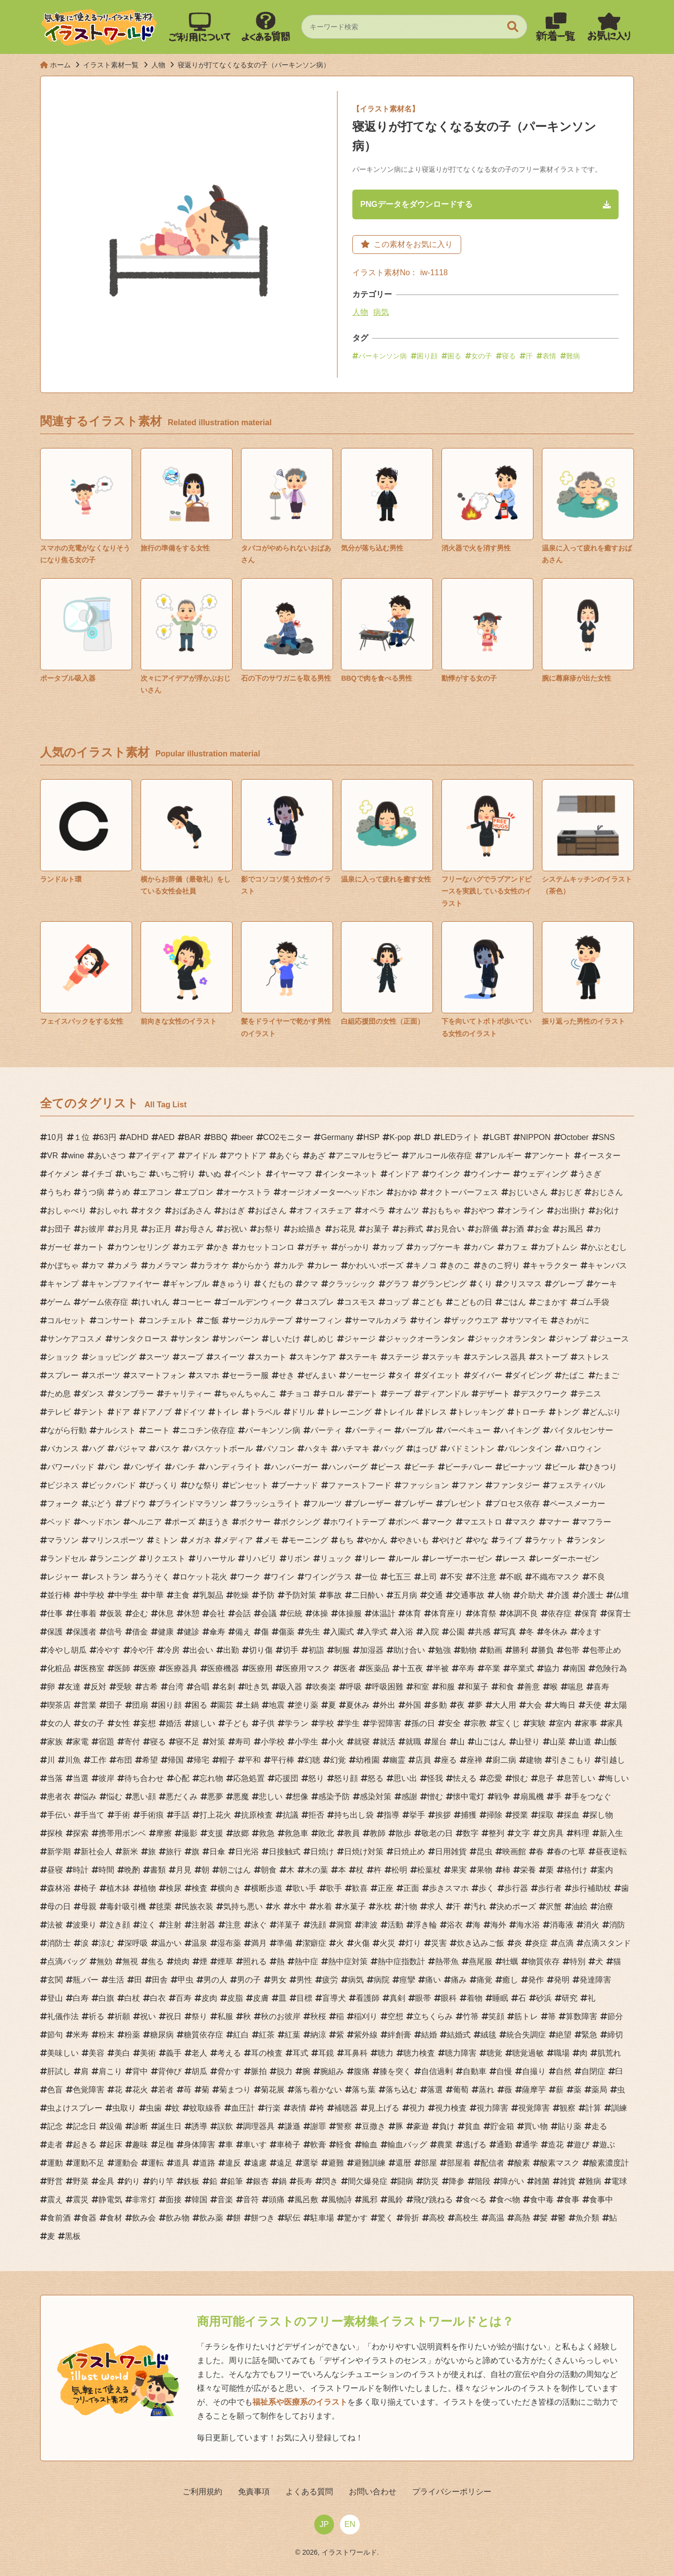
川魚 (73, 1762)
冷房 (172, 1652)
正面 (411, 1890)
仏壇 (621, 1597)
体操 (320, 1615)
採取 (546, 1817)
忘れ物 (211, 1780)
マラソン (63, 1542)
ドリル (302, 1414)
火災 (387, 1945)
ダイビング (532, 1377)
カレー (326, 1267)
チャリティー (187, 1395)
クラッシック (352, 1286)
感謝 (409, 1798)
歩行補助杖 (591, 1890)
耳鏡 (326, 2055)
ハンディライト (233, 1469)
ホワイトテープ (357, 1524)
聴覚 (494, 2055)
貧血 (473, 2128)
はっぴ (425, 1450)
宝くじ (508, 1725)
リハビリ (261, 1560)
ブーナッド (298, 1487)
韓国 (199, 2201)
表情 (549, 357)
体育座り (447, 1615)
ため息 (59, 1395)
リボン (298, 1560)
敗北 (326, 1835)
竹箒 (471, 2018)
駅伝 (292, 2220)
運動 (55, 2165)
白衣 (158, 2000)
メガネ (199, 1542)
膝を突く (395, 2073)
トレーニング (348, 1414)
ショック (63, 1359)
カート (92, 1249)
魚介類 (587, 2220)
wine (76, 1157)
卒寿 (467, 1670)
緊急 (589, 2036)
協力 (552, 1670)
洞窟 (344, 1927)
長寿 (304, 2183)
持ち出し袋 (354, 1817)
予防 (267, 1597)
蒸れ (486, 2091)
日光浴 (247, 1853)
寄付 (132, 1743)
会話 (243, 1615)
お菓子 (377, 1231)
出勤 (231, 1652)
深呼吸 (136, 1945)
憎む (435, 1798)
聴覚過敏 (528, 2055)
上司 (429, 1579)
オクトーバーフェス (462, 1194)
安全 (453, 1725)
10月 (55, 1139)
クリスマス (522, 1286)
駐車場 (322, 2220)
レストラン (108, 1579)
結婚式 (459, 2036)
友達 (73, 1688)
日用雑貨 (451, 1853)
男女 (279, 1982)
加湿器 (372, 1652)
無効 (104, 1963)
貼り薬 (569, 2128)
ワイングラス (328, 1579)
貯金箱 (502, 2128)
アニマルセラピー (367, 1157)
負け (447, 2128)
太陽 (619, 1707)
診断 (140, 2128)
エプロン (197, 1194)
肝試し (59, 2073)
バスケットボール (221, 1450)
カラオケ (213, 1267)
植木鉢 (118, 1890)
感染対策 (375, 1798)
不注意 (484, 1579)
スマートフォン (158, 1377)
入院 (431, 1634)
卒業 (492, 1670)
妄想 (148, 1725)
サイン (429, 1322)
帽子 (227, 1762)
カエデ (191, 1249)
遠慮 (259, 2165)
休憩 (191, 1615)
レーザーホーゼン (460, 1560)
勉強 (443, 1652)
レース (514, 1560)
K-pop (400, 1139)
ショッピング (112, 1359)
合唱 (201, 1688)
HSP (371, 1139)
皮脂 (235, 2000)
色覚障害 (88, 2091)
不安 (455, 1579)
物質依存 (544, 1963)
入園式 (342, 1634)
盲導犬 (334, 2000)
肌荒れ (609, 2055)
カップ (391, 1249)
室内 (564, 1725)
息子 (546, 1780)
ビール (564, 1469)
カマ (96, 1267)
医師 (122, 1670)
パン (112, 1469)
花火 (140, 2091)
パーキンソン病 (382, 357)
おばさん (271, 1212)
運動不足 (88, 2165)
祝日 (174, 2018)
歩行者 (550, 1890)
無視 (130, 1963)
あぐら (288, 1157)
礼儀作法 (63, 2018)
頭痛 (277, 2201)
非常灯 (144, 2201)
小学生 (306, 1743)
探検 (55, 1835)
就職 (413, 1743)
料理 (581, 1835)
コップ (397, 1304)
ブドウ (134, 1505)
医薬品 (377, 1670)
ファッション (425, 1487)
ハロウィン (581, 1450)
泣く (148, 1927)
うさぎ (589, 1176)
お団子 (59, 1231)
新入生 (611, 1835)
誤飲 (225, 2128)
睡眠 (500, 2000)
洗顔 (318, 1927)
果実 (459, 1872)
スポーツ (104, 1377)
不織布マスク (555, 1579)
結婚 (429, 2036)
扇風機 (532, 1798)
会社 (217, 1615)
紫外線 (366, 2036)
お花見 (344, 1231)
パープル (417, 1432)
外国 (413, 1707)
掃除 (494, 1817)
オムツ (407, 1212)
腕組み (332, 2073)
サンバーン (239, 1341)
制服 (342, 1652)
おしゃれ (112, 1212)
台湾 (176, 1688)
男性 (304, 1982)
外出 (387, 1707)
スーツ (158, 1359)
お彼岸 (92, 1231)
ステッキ (445, 1359)
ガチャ (316, 1249)
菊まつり (235, 2091)
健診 (191, 1634)
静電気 (110, 2201)
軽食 (344, 2146)
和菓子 (476, 1688)
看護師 (368, 2000)
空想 (395, 2018)
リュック (336, 1560)
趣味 (140, 2146)
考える (229, 2055)
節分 (615, 2018)
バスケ (168, 1450)
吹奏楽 (324, 1688)
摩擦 (164, 1835)
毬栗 (164, 1908)
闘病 (405, 2183)
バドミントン (470, 1450)
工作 (98, 1762)
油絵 (579, 1908)
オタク (150, 1212)
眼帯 (423, 2000)
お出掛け (569, 1212)
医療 (148, 1670)
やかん (375, 1542)
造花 (556, 2146)
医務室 (92, 1670)
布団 (124, 1762)
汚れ (478, 1908)
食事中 (601, 2201)
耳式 (300, 2055)
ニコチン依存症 (207, 1432)
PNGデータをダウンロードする (423, 205)
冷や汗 (142, 1652)
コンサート (116, 1322)
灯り (413, 1945)
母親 (88, 1908)
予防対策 (300, 1597)
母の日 (59, 1908)
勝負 (546, 1652)
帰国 (176, 1762)
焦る (156, 1963)
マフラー (595, 1524)
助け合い (409, 1652)
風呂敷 (306, 2201)
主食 (182, 1597)
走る (599, 2128)
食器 (88, 2220)
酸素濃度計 (609, 2165)
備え (243, 1634)
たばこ (573, 1377)
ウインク (445, 1176)
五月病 (405, 1597)
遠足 (284, 2165)
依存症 (560, 1615)
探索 (81, 1835)
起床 (114, 2146)
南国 (577, 1670)
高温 (496, 2220)
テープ (399, 1395)
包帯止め (605, 1652)
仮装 (114, 1615)
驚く (385, 2220)
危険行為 (611, 1670)
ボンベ (407, 1524)
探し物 (601, 1817)
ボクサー (255, 1524)
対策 (217, 1743)
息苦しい (579, 1780)
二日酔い (368, 1597)
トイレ (227, 1414)
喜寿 (601, 1688)
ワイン (282, 1579)
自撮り (534, 2073)
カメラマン (168, 1267)
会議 (269, 1615)
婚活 (174, 1725)
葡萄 (461, 2091)
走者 (55, 2146)
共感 (482, 1634)
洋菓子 (288, 1927)
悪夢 (215, 1798)
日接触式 (284, 1853)
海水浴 (528, 1927)
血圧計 (243, 2110)
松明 (399, 1872)
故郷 (241, 1835)
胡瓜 (199, 2073)
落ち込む (401, 2091)
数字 (471, 1835)
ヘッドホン (100, 1524)
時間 (106, 1872)
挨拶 (443, 1817)
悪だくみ (181, 1798)
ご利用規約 (218, 2493)
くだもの (276, 1286)
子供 (267, 1725)
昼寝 (55, 1872)
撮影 (189, 1835)
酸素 (522, 2165)
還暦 (403, 2165)
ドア (122, 1414)
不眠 (514, 1579)
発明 (562, 1982)
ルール (407, 1560)
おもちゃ (445, 1212)
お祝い (235, 1231)
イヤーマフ (292, 1176)
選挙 (310, 2165)
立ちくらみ (433, 2018)
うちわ (59, 1194)
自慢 (504, 2073)
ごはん (514, 1304)
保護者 (84, 1634)
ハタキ (316, 1450)
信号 (114, 1634)
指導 (391, 1817)
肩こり (110, 2073)
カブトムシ (558, 1249)
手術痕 (152, 1817)
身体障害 (199, 2146)
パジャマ (130, 1450)
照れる (255, 1963)
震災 (81, 2201)
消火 (591, 1927)
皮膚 (261, 2000)
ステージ (403, 1359)
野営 (55, 2183)
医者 (348, 1670)
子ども (237, 1725)
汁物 (409, 1908)
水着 (324, 1908)
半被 (441, 1670)
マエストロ (482, 1524)
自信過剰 (437, 2073)
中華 (156, 1597)
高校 (437, 2220)
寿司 (243, 1743)
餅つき (263, 2220)
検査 (199, 1890)
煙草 (225, 1963)
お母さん (197, 1231)
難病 (573, 357)
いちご (134, 1176)
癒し (510, 1982)
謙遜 (292, 2128)
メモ (271, 1542)
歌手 (334, 1890)
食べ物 (508, 2201)
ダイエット (441, 1377)
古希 (150, 1688)
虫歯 (154, 2110)
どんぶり (605, 1414)
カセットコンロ (266, 1249)
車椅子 (288, 2146)
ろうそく (154, 1579)
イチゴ (100, 1176)
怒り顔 (346, 1780)
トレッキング (480, 1414)
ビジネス (63, 1487)
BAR (193, 1139)
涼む (106, 1945)
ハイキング (520, 1432)
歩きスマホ (449, 1890)
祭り (199, 2018)
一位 (370, 1579)
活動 (395, 1927)
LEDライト (460, 1139)
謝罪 (318, 2128)
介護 (562, 1597)
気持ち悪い (243, 1908)
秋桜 (318, 2018)
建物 (534, 1762)
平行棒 (282, 1762)
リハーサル (215, 1560)
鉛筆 (235, 2183)
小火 (336, 1743)
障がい (512, 2183)
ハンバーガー (294, 1469)
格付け (575, 1872)
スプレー (63, 1377)
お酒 (516, 1231)
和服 (447, 1688)
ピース (389, 1469)
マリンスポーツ (116, 1542)
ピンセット (249, 1487)
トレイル (397, 1414)
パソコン (278, 1450)
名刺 (227, 1688)
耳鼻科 (356, 2055)
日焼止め (409, 1853)
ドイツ (193, 1414)
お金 (542, 1231)
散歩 (403, 1835)
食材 (114, 2220)
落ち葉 (364, 2091)
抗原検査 (257, 1817)
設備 (114, 2128)
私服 (225, 2018)
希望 (150, 1762)
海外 (498, 1927)
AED (166, 1139)
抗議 (290, 1817)
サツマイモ (528, 1322)
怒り (316, 1780)
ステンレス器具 (498, 1359)
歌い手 (304, 1890)
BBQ (219, 1139)
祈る (96, 2018)
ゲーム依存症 (104, 1304)
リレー (373, 1560)
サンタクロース (140, 1341)
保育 (589, 1615)
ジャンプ (571, 1341)
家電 (81, 1743)
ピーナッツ (522, 1469)
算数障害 (581, 2018)
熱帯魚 (447, 1963)
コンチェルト (169, 1322)
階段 (482, 2183)
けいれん (154, 1304)
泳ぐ (259, 1927)
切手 (290, 1652)
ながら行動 (67, 1432)
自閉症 (593, 2073)
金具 (106, 2183)
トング (567, 1414)
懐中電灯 (468, 1798)
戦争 (502, 1798)
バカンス (63, 1450)
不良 (597, 1579)
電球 (619, 2183)
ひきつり (601, 1469)
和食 (506, 1688)
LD (426, 1139)
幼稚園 (368, 1762)
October (575, 1139)
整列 (496, 1835)
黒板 (73, 2238)
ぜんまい (320, 1377)
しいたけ (284, 1341)
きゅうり (235, 1286)
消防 (617, 1927)
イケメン (63, 1176)
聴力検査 (419, 2055)
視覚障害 (534, 2110)
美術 (148, 2055)
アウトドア (246, 1157)
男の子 (249, 1982)
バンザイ (146, 1469)
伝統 (294, 1615)
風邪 (370, 2201)
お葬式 (411, 1231)
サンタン (193, 1341)
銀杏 (261, 2183)
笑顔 (496, 2018)
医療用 (261, 1670)
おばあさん (191, 1212)
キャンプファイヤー (124, 1286)
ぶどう (100, 1505)
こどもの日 (472, 1304)
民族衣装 (197, 1908)
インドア (403, 1176)
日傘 (217, 1853)
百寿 (184, 2000)
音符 (251, 2201)
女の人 (59, 1725)
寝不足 (187, 1743)
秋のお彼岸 (280, 2018)
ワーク (249, 1579)
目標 (304, 2000)
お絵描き (306, 1231)
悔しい (617, 1780)
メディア (237, 1542)
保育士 (619, 1615)
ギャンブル (189, 1286)
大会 (534, 1707)
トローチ (530, 1414)
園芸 (225, 1707)
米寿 (81, 2036)
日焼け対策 (364, 1853)
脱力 (284, 2073)
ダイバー (486, 1377)
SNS (607, 1139)
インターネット (350, 1176)
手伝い (59, 1817)
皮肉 (209, 2000)
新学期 (59, 1853)
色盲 (55, 2091)
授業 (520, 1817)
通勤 (504, 2146)
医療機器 (223, 1670)
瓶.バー (85, 1982)
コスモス (360, 1304)
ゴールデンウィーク (256, 1304)
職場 (562, 2055)
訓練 (619, 2110)
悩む (114, 1798)
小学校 (273, 1743)
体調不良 (522, 1615)
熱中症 (306, 1963)
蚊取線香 (205, 2110)
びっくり (162, 1487)
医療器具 (181, 1670)
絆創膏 (399, 2036)
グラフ (397, 1286)
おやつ (482, 1212)
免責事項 (262, 2493)
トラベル (265, 1414)
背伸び (170, 2073)
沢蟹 (554, 1908)
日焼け (322, 1853)
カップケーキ (437, 1249)
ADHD (137, 1139)
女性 (122, 1725)
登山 (55, 2000)
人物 (360, 313)
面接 (174, 2201)
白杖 (132, 2000)
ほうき (217, 1524)
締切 (615, 2036)
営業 (88, 1707)
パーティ (326, 1432)
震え (55, 2201)
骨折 (411, 2220)
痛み (459, 1982)
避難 (336, 2165)
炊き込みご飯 (480, 1945)
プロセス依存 (516, 1505)
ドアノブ (156, 1414)
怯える (465, 1780)
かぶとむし (607, 1249)
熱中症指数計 (401, 1963)
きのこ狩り (500, 1267)
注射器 (203, 1927)
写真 (508, 1634)
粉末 (106, 2036)
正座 (385, 1890)
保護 (55, 1634)
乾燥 (241, 1597)
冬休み (556, 1634)
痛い (433, 1982)
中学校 (92, 1597)
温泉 (199, 1945)
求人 (435, 1908)
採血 (571, 1817)
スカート (271, 1359)
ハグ (96, 1450)
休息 (166, 1615)
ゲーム (59, 1304)
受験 (124, 1688)
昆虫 (484, 1853)
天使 (593, 1707)
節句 (55, 2036)
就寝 (362, 1743)
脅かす (229, 2073)
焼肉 (182, 1963)
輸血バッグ (407, 2146)
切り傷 (261, 1652)
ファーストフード (359, 1487)
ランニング (116, 1560)
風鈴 (395, 2201)
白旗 (106, 2000)
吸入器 (290, 1688)
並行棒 (59, 1597)
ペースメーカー (577, 1505)
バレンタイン (528, 1450)
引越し (613, 1762)
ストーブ (552, 1359)
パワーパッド (71, 1469)
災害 (439, 1945)
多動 (439, 1707)
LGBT (499, 1139)
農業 (445, 2146)
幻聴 (312, 1762)
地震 (277, 1707)
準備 (284, 1945)
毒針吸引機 (126, 1908)
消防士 (59, 1945)
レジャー (63, 1579)
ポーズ (183, 1524)
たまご (607, 1377)
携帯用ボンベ (122, 1835)
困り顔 (427, 357)
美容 (96, 2055)
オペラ (373, 1212)
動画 (494, 1652)
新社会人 (96, 1853)
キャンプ (63, 1286)
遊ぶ (607, 2146)
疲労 (330, 1982)
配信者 (492, 2165)
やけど (451, 1542)
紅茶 (267, 2036)
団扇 (140, 1707)
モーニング (308, 1542)
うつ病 (92, 1194)
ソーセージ (365, 1377)
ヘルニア (146, 1524)
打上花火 (215, 1817)
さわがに (573, 1322)
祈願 (122, 2018)
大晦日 (564, 1707)
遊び (581, 2146)
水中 (298, 1908)
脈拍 (259, 2073)
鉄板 (191, 2183)
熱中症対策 (348, 1963)
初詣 (316, 1652)
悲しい (271, 1798)
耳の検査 (267, 2055)
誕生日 (170, 2128)
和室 (421, 1688)
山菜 (558, 1743)
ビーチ (423, 1469)
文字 (522, 1835)
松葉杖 (429, 1872)
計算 (593, 2110)
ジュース (613, 1341)
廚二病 (504, 1762)
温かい (170, 1945)
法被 (55, 1927)
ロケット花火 (203, 1579)
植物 (148, 1890)
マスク (524, 1524)
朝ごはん (235, 1872)
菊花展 (273, 2091)
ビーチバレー (468, 1469)
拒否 (316, 1817)
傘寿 (217, 1634)
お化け (607, 1212)
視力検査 (451, 2110)
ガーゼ (59, 1249)
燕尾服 (480, 1963)
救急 (267, 1835)
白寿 (81, 2000)
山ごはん (490, 1743)
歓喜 (360, 1890)
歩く (486, 1890)
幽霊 (397, 1762)
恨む (520, 1780)
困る (454, 357)
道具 (182, 2165)
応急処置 (249, 1780)
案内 (605, 1872)
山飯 (609, 1743)
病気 (381, 313)
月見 (184, 1872)
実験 (538, 1725)
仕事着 (84, 1615)
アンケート (551, 1157)
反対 (98, 1688)
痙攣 (407, 1982)
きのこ (459, 1267)
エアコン (156, 1194)
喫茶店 (59, 1707)
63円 (107, 1139)
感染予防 (334, 1798)
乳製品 (211, 1597)
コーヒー (195, 1304)
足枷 (166, 2146)
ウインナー (490, 1176)
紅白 (241, 2036)
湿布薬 (229, 1945)
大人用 (504, 1707)
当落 (55, 1780)
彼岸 (106, 1780)
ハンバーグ (348, 1469)
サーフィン (322, 1322)
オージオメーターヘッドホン (332, 1194)
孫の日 (423, 1725)
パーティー (371, 1432)
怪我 (435, 1780)
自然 (564, 2073)
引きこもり (571, 1762)
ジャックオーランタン (425, 1341)
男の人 (215, 1982)
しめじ (322, 1341)
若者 (166, 2091)
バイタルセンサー (581, 1432)
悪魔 (241, 1798)
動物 (469, 1652)
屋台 (439, 1743)
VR (52, 1157)
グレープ (567, 1286)
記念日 (84, 2128)
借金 (140, 1634)
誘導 (199, 2128)
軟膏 (318, 2146)
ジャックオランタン (510, 1341)
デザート (494, 1395)
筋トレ (526, 2018)
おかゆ (405, 1194)
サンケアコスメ (74, 1341)
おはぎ (233, 1212)
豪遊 (421, 2128)
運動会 (126, 2165)
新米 (130, 1853)
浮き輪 (425, 1927)
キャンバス (607, 1267)
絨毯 (488, 2036)
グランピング (443, 1286)
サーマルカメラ (379, 1322)
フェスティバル (577, 1487)
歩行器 (516, 1890)
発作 (536, 1982)
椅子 (88, 1890)
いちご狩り (175, 1176)
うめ (122, 1194)
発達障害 (595, 1982)
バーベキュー (466, 1432)
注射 (174, 1927)
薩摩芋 (534, 2091)
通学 (530, 2146)
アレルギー (502, 1157)
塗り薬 (306, 1707)
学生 (352, 1725)
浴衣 (455, 1927)
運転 (156, 2165)
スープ (191, 1359)
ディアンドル (445, 1395)
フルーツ (326, 1505)
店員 (423, 1762)
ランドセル (67, 1560)
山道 (583, 1743)
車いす (255, 2146)
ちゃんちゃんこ (249, 1395)
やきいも (413, 1542)
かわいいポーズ (375, 1267)
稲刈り (366, 2018)
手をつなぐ (591, 1798)
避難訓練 (369, 2165)
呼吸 (354, 1688)
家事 (589, 1725)
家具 (615, 1725)
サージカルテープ (260, 1322)
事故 (334, 1597)
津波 (370, 1927)
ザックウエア (474, 1322)
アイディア (155, 1157)
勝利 (520, 1652)
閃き (330, 2183)
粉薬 (132, 2036)
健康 (166, 1634)
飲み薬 (211, 2220)
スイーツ (229, 1359)
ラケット (548, 1542)
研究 (570, 2000)
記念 (55, 2128)
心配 (182, 1780)
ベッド (59, 1524)
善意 (532, 1688)
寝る (509, 357)
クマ (310, 1286)
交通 (435, 1597)
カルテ (292, 1267)
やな (480, 1542)
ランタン (589, 1542)
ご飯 (211, 1322)
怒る (376, 1780)
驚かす (356, 2220)
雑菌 (542, 2183)
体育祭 (484, 1615)
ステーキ (362, 1359)
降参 (457, 2183)
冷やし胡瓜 (67, 1652)
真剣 (397, 2000)
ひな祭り (203, 1487)
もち (346, 1542)
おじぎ (569, 1194)
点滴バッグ (67, 1963)
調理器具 (259, 2128)
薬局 (599, 2091)
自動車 (474, 2073)
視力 (417, 2110)
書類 (158, 1872)
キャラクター (554, 1267)
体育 (413, 1615)
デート (366, 1395)
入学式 (375, 1634)
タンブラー (134, 1395)
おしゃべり (67, 1212)
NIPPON (535, 1139)
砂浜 (544, 2000)
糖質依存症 (203, 2036)
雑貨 (568, 2183)
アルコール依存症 (440, 1157)
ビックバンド (112, 1487)
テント (92, 1414)
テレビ (59, 1414)
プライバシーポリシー (436, 2493)
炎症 (540, 1945)
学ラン (296, 1725)
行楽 (273, 2110)
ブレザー (417, 1505)
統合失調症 (526, 2036)
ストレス (593, 1359)
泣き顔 (118, 1927)
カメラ (126, 1267)
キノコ (425, 1267)
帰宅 (201, 1762)
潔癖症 (314, 1945)
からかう (255, 1267)
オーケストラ (247, 1194)
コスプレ (318, 1304)
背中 (140, 2073)
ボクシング (300, 1524)
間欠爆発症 (367, 2183)
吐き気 (257, 1688)
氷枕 (383, 1908)
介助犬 (532, 1597)
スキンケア (316, 1359)
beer (245, 1139)
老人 (199, 2055)
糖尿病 (162, 2036)
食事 (571, 2201)
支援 (215, 1835)
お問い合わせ (364, 2493)
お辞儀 (486, 1231)
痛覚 (484, 1982)
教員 (352, 1835)
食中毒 (542, 2201)
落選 (435, 2091)
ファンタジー (516, 1487)
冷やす (108, 1652)
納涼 (318, 2036)
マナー (558, 1524)
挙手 (417, 1817)
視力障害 (492, 2110)
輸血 (370, 2146)
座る (449, 1762)
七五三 (399, 1579)
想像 (300, 1798)
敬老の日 (437, 1835)
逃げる (474, 2146)
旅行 (174, 1853)
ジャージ (360, 1341)
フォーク (63, 1505)
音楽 (225, 2201)
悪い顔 (144, 1798)
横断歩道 (267, 1890)
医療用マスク (306, 1670)
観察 (568, 2110)
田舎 (160, 1982)
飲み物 (178, 2220)
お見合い (449, 1231)
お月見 (126, 1231)
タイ (403, 1377)
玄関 (55, 1982)
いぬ (213, 1176)
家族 (55, 1743)
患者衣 (59, 1798)
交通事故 (468, 1597)
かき (221, 1249)
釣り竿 (162, 2183)
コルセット (67, 1322)
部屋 (429, 2165)
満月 (259, 1945)
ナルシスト (116, 1432)
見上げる (383, 2110)
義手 (174, 2055)
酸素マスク (559, 2165)
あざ (318, 1157)
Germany (337, 1139)
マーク (441, 1524)
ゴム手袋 (593, 1304)
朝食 (269, 1872)
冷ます (589, 1634)
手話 (182, 1817)
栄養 (528, 1872)
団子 (114, 1707)
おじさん (607, 1194)
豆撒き (373, 2128)
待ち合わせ (144, 1780)
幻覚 (338, 1762)
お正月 (160, 1231)
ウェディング (544, 1176)
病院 (381, 1982)
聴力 (385, 2055)
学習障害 (385, 1725)
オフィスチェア (324, 1212)
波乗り (84, 1927)
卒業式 (522, 1670)
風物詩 (340, 2201)
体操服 (350, 1615)
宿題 (106, 1743)
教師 (377, 1835)
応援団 (286, 1780)
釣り (132, 2183)
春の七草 (569, 1853)
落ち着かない (318, 2091)
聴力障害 (461, 2055)
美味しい (63, 2055)
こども (431, 1304)
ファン (470, 1487)
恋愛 (494, 1780)
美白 (122, 2055)
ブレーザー (371, 1505)
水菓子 (354, 1908)
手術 (122, 1817)
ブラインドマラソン (191, 1505)
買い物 (536, 2128)
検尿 (174, 1890)
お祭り (269, 1231)
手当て (92, 1817)
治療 (605, 1908)
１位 (82, 1139)
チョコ (298, 1395)
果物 (484, 1872)
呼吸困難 (387, 1688)
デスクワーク (544, 1395)
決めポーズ (516, 1908)
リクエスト (166, 1560)
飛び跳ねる (433, 2201)
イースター (601, 1157)
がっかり (354, 1249)
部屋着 (459, 2165)
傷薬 (286, 1634)
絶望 (564, 2036)
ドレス (435, 1414)
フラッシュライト (268, 1505)
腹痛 (362, 2073)
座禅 (474, 1762)
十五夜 (411, 1670)
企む (140, 1615)
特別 (577, 1963)
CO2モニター (287, 1139)
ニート (158, 1432)
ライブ (510, 1542)
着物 (474, 2000)
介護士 (591, 1597)
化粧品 (59, 1670)
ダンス (92, 1395)
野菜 (81, 2183)
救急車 (296, 1835)
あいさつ (110, 1157)
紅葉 (292, 2036)
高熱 (522, 2220)
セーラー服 (249, 1377)
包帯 (571, 1652)
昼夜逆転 (611, 1853)
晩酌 (132, 1872)
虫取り (124, 2110)
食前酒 (59, 2220)
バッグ (391, 1450)
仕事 (55, 1615)
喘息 (575, 1688)
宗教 (478, 1725)
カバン (482, 1249)
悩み (88, 1798)
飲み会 (144, 2220)
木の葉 (316, 1872)
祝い (148, 2018)
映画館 (514, 1853)
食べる (474, 2201)
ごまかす (552, 1304)
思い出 (405, 1780)
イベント (247, 1176)
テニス (589, 1395)
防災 (431, 2183)
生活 (116, 1982)
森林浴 (59, 1890)
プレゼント (462, 1505)
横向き (229, 1890)
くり (484, 1286)
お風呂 (571, 1231)
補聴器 (346, 2110)
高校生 (467, 2220)
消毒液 (562, 1927)
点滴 (566, 1945)
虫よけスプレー (74, 2110)
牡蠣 (510, 1963)
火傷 (362, 1945)
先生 (312, 1634)
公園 (457, 1634)
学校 (326, 1725)
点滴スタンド (607, 1945)
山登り (528, 1743)
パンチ (183, 1469)
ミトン (166, 1542)
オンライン (524, 1212)
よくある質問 (309, 2493)
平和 (253, 1762)
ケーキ (605, 1286)
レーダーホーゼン (567, 1560)
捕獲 (469, 1817)
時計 (81, 1872)
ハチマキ (354, 1450)
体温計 (383, 1615)
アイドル (201, 1157)
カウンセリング (142, 1249)
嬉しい (203, 1725)
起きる (84, 2146)
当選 (81, 1780)
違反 (233, 2165)
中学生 (126, 1597)
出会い (201, 1652)
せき (286, 1377)
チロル (332, 1395)
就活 (387, 1743)
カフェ (516, 1249)
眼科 (449, 2000)
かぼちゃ (63, 1267)
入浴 (405, 1634)
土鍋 (251, 1707)
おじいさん (528, 1194)
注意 (233, 1927)
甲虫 (185, 1982)
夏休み (358, 1707)
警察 (344, 2128)
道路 (207, 2165)
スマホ (207, 1377)
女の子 (481, 357)
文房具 (552, 1835)
